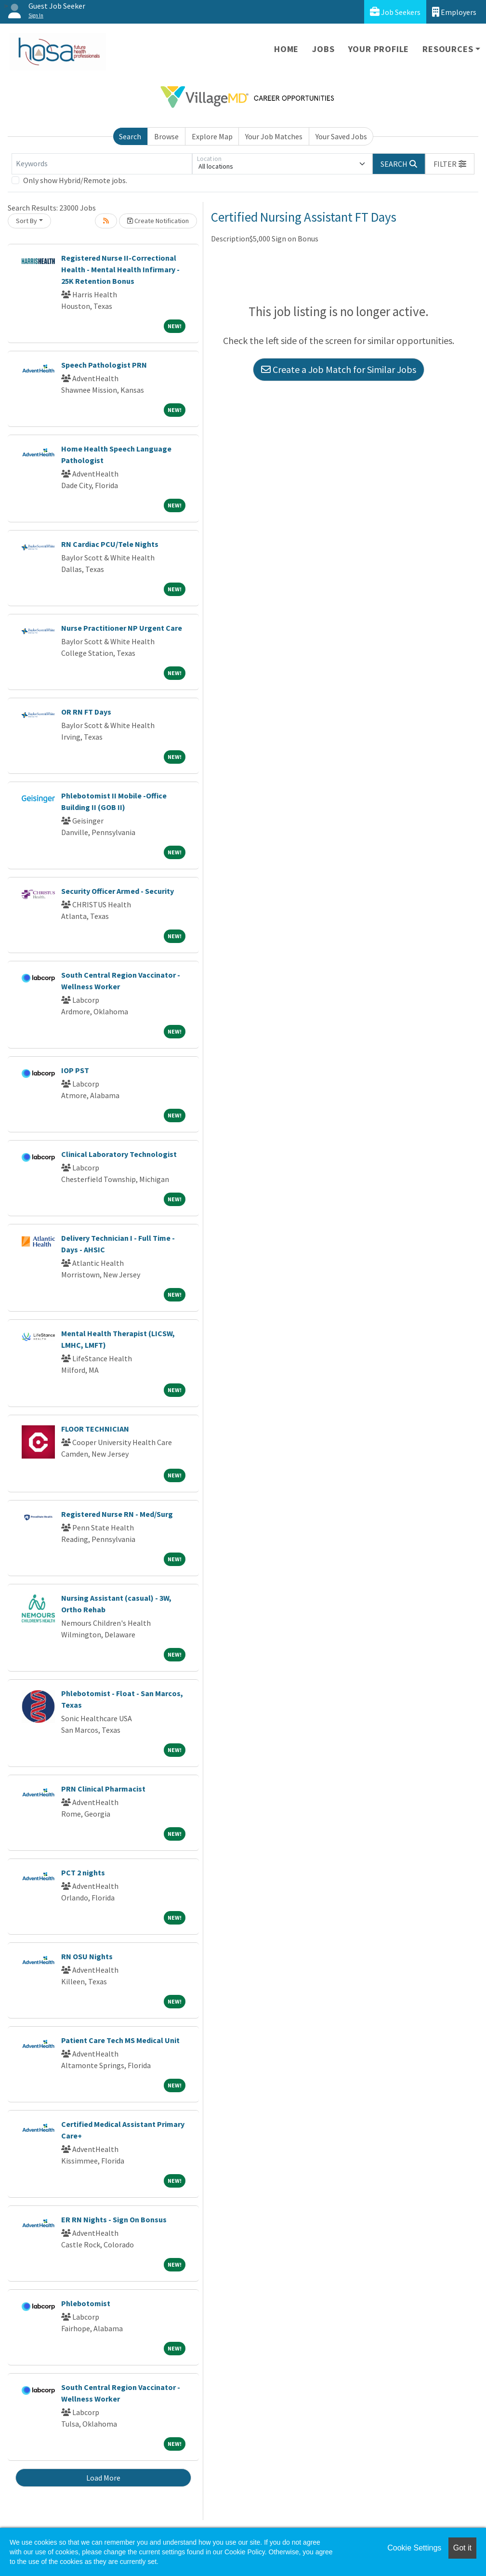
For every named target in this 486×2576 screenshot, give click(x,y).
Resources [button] (447, 48)
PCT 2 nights (83, 1872)
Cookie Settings (414, 2548)
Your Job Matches (273, 136)
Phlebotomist (85, 2303)
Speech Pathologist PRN (104, 365)
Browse (166, 136)
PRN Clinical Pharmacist (103, 1788)
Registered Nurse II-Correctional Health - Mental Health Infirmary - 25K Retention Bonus (120, 269)
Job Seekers (395, 12)
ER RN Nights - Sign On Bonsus (114, 2219)
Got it (462, 2548)
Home (286, 48)
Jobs (323, 48)
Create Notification (158, 220)
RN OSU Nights (87, 1956)
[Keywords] (102, 163)
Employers (454, 12)
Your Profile (378, 48)
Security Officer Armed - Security (117, 891)
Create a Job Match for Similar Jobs (338, 369)
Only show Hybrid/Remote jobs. (75, 180)
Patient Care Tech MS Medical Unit (120, 2040)
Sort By (26, 220)
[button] (449, 163)
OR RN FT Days (86, 712)
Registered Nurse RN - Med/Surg (117, 1514)
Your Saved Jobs (341, 136)
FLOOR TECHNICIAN (95, 1429)
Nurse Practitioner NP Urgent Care (121, 628)
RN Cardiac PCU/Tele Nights (109, 544)
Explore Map (212, 136)
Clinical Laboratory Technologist (119, 1154)
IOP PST (75, 1070)
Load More (103, 2478)
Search (130, 136)
